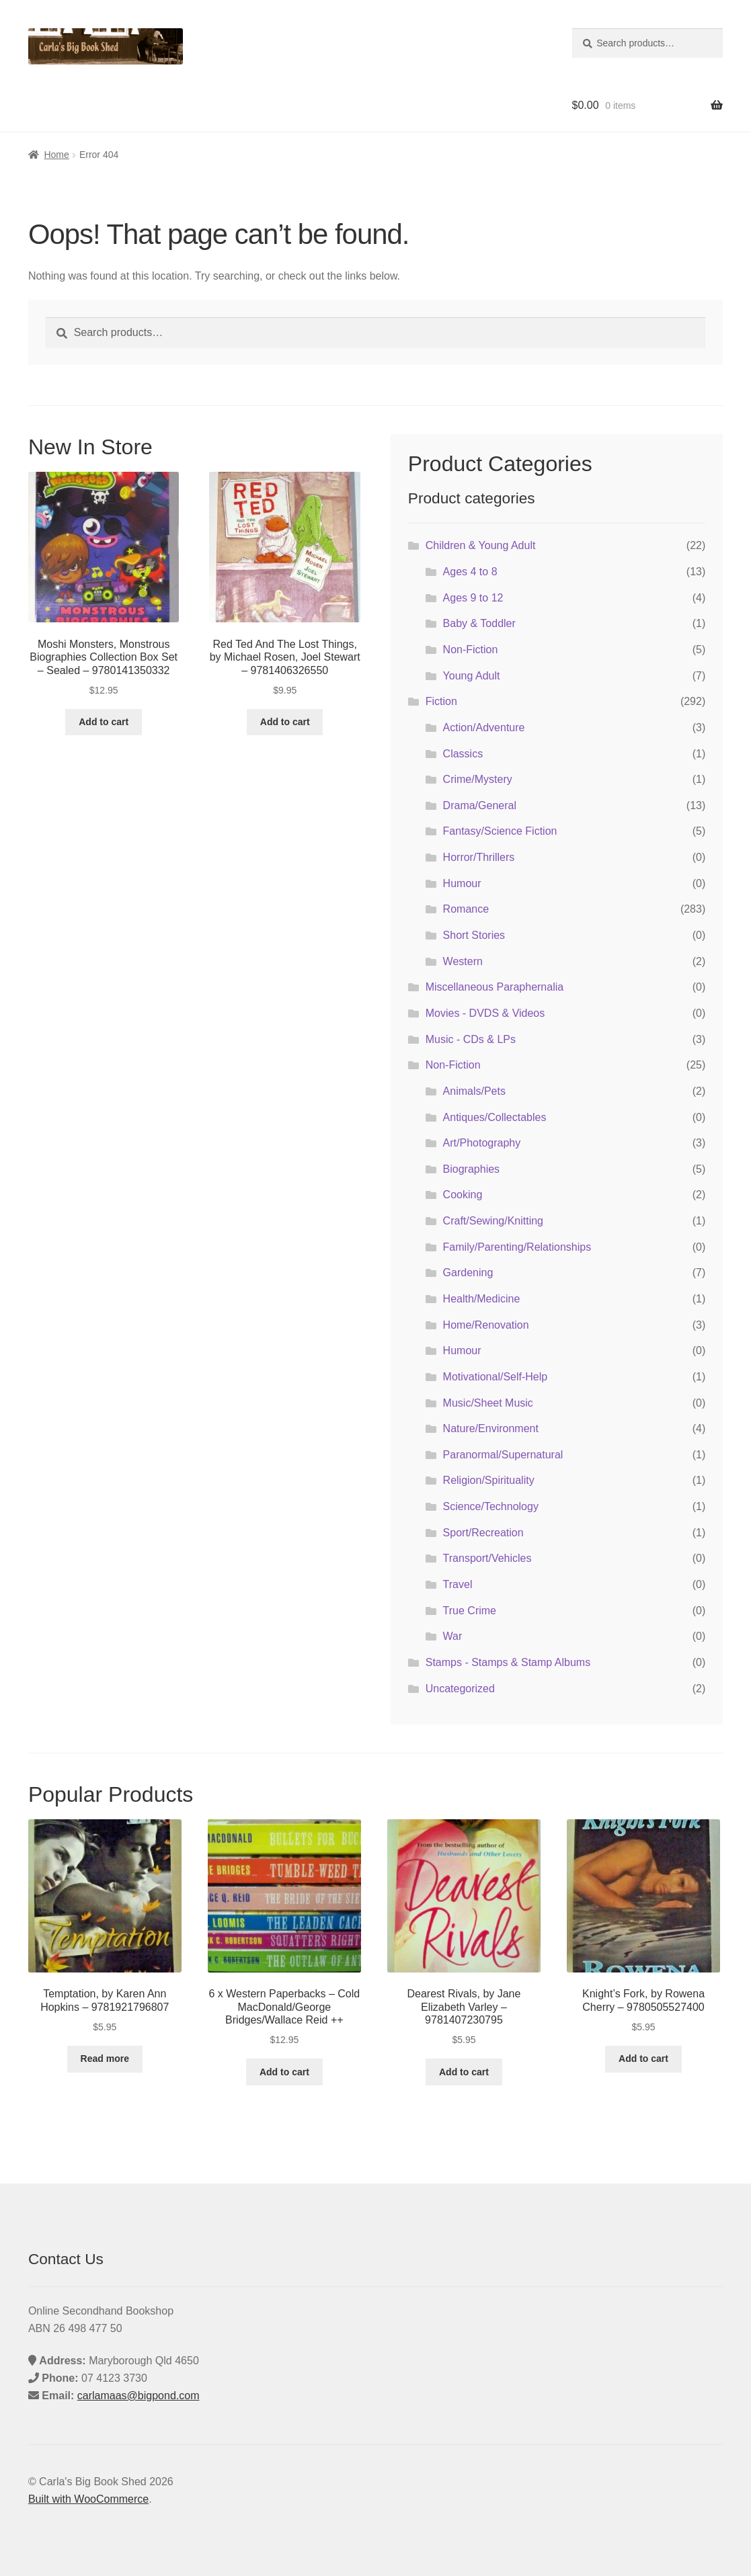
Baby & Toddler (479, 623)
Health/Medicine (481, 1298)
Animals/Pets (474, 1091)
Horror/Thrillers (479, 857)
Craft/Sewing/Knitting (493, 1221)
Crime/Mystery (477, 779)
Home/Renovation (486, 1325)
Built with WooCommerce (88, 2499)
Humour (462, 883)
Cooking (463, 1194)
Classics (463, 753)
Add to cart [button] (103, 721)
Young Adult (471, 675)
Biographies (471, 1169)
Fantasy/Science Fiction (500, 831)
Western (463, 961)
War (453, 1636)
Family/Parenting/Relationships (517, 1247)
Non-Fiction (470, 649)
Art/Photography (482, 1143)
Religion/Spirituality (489, 1480)
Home (56, 154)
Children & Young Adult (481, 545)
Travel (458, 1584)
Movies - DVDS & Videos (485, 1013)
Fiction (441, 701)
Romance (466, 909)
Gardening (468, 1272)
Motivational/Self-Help (495, 1376)
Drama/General (479, 805)
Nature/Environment (491, 1428)
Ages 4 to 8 (470, 571)
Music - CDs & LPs (471, 1039)
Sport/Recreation (483, 1532)
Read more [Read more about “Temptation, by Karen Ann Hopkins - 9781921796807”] (105, 2058)
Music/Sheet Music (488, 1403)
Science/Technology (491, 1506)
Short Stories (474, 935)
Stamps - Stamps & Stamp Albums (508, 1662)
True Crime (469, 1610)
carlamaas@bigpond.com (138, 2395)
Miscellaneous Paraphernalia (494, 987)
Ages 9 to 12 (473, 598)
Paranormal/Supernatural (503, 1454)
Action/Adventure (484, 727)
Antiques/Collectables (495, 1117)
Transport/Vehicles (487, 1558)
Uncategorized (460, 1688)
